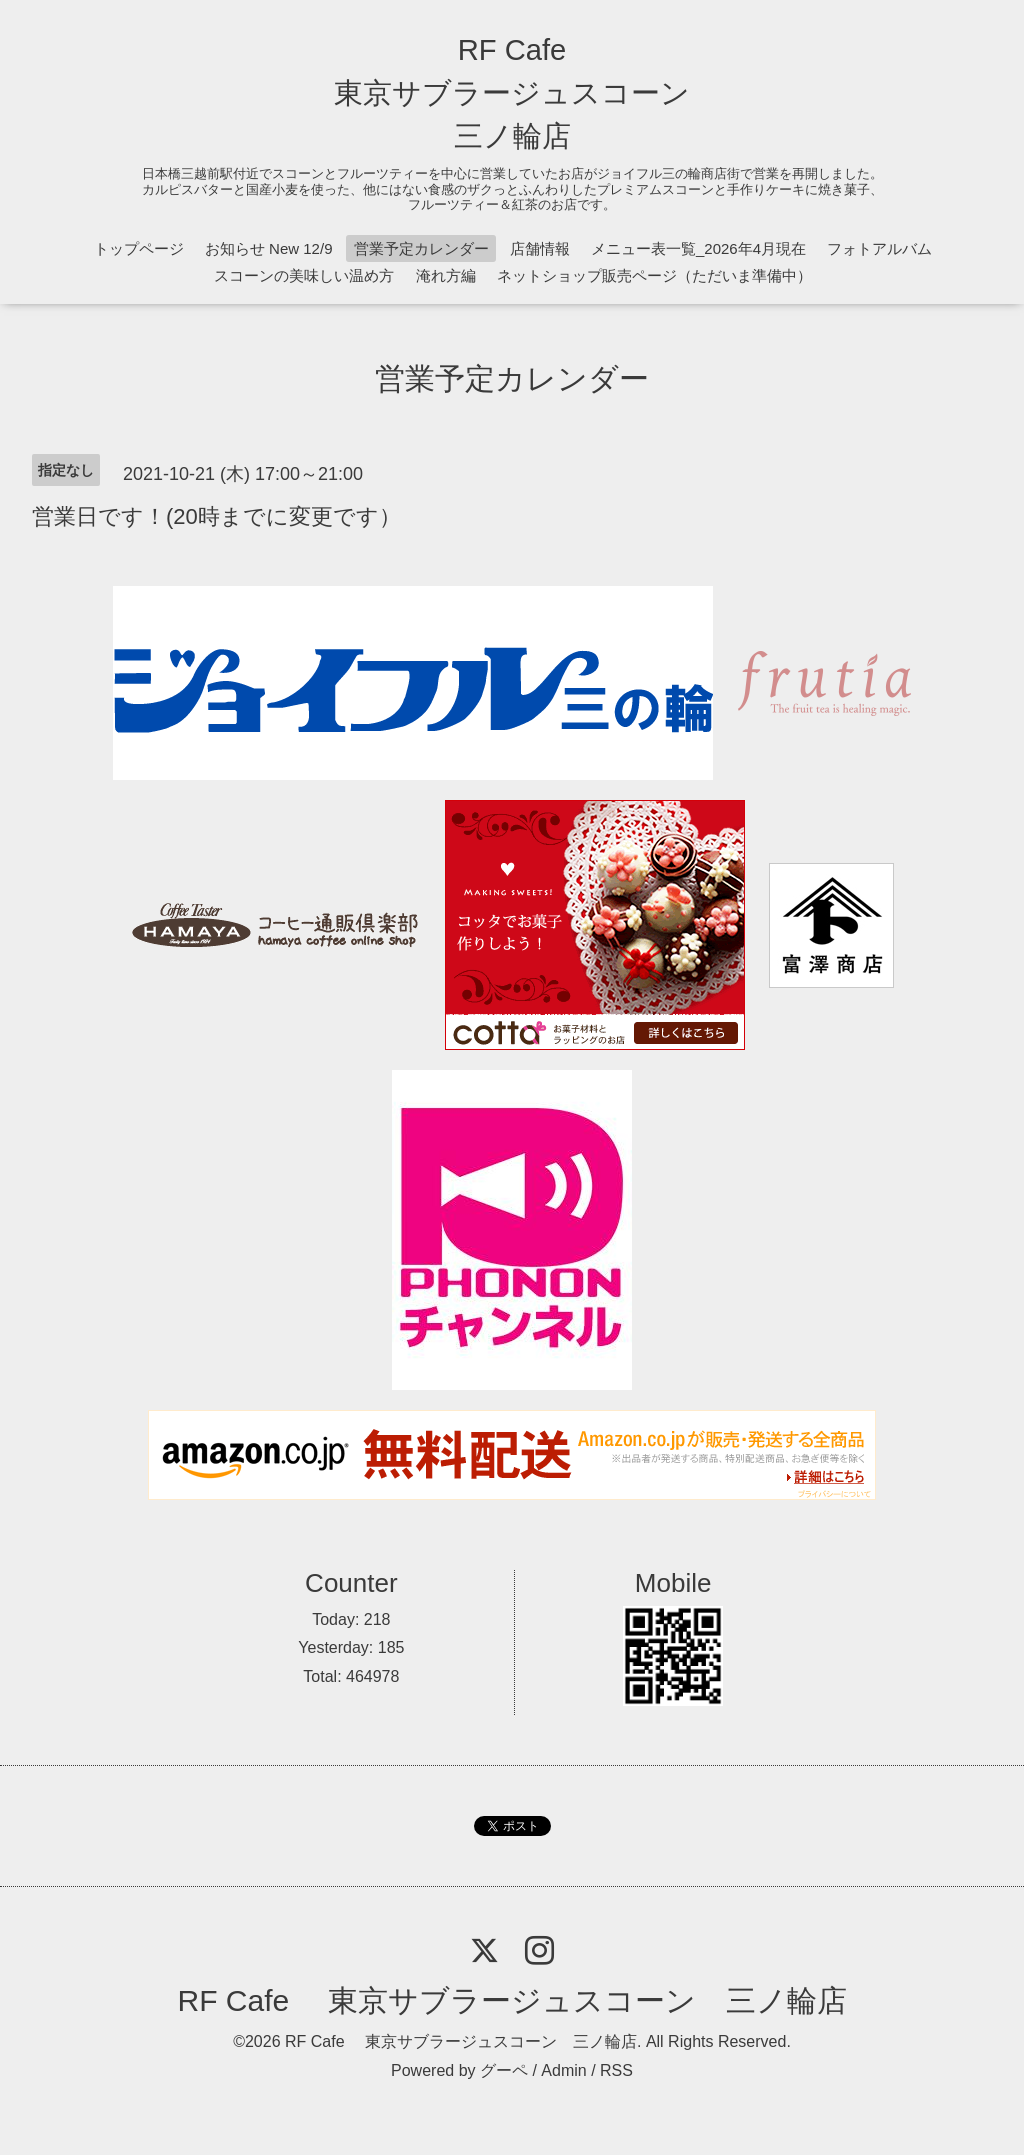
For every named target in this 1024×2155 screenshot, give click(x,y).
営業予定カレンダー (421, 248)
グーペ (504, 2070)
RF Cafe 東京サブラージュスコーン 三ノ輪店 (512, 93)
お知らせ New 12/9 (269, 248)
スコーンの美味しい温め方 (304, 275)
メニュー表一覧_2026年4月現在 (698, 248)
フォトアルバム (879, 248)
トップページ (139, 248)
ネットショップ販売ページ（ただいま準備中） (654, 275)
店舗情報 (540, 248)
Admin (563, 2070)
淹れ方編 (446, 275)
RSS (616, 2070)
